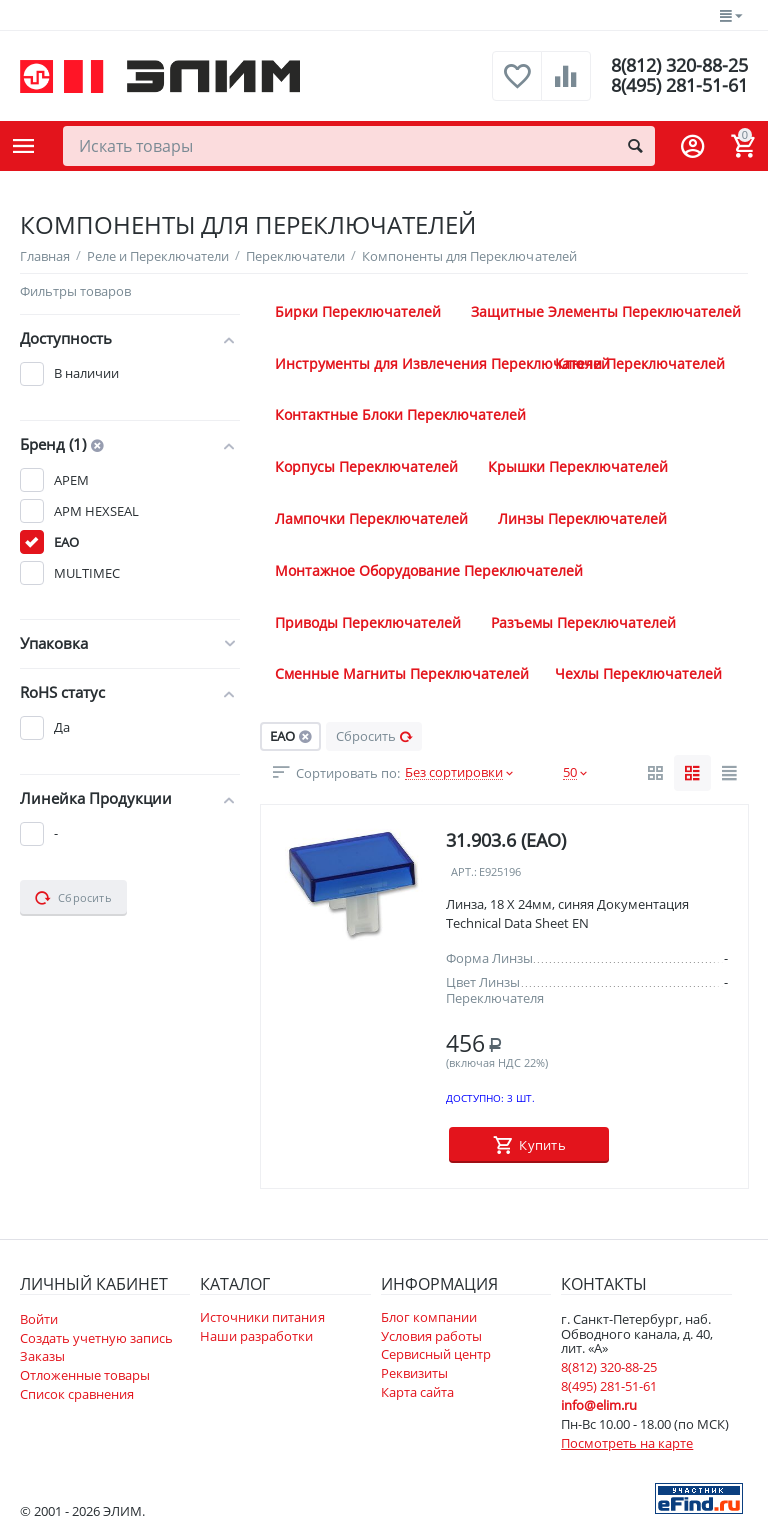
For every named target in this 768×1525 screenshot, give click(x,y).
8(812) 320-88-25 (679, 66)
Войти (39, 1319)
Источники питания (262, 1317)
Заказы (42, 1356)
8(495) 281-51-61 (679, 86)
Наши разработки (256, 1336)
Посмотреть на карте (627, 1443)
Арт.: (464, 872)
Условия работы (431, 1336)
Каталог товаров (24, 146)
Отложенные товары (85, 1375)
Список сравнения (77, 1394)
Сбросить (374, 736)
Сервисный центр (436, 1354)
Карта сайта (417, 1392)
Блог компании (429, 1317)
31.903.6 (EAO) (506, 840)
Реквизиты (414, 1373)
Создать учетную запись (96, 1338)
